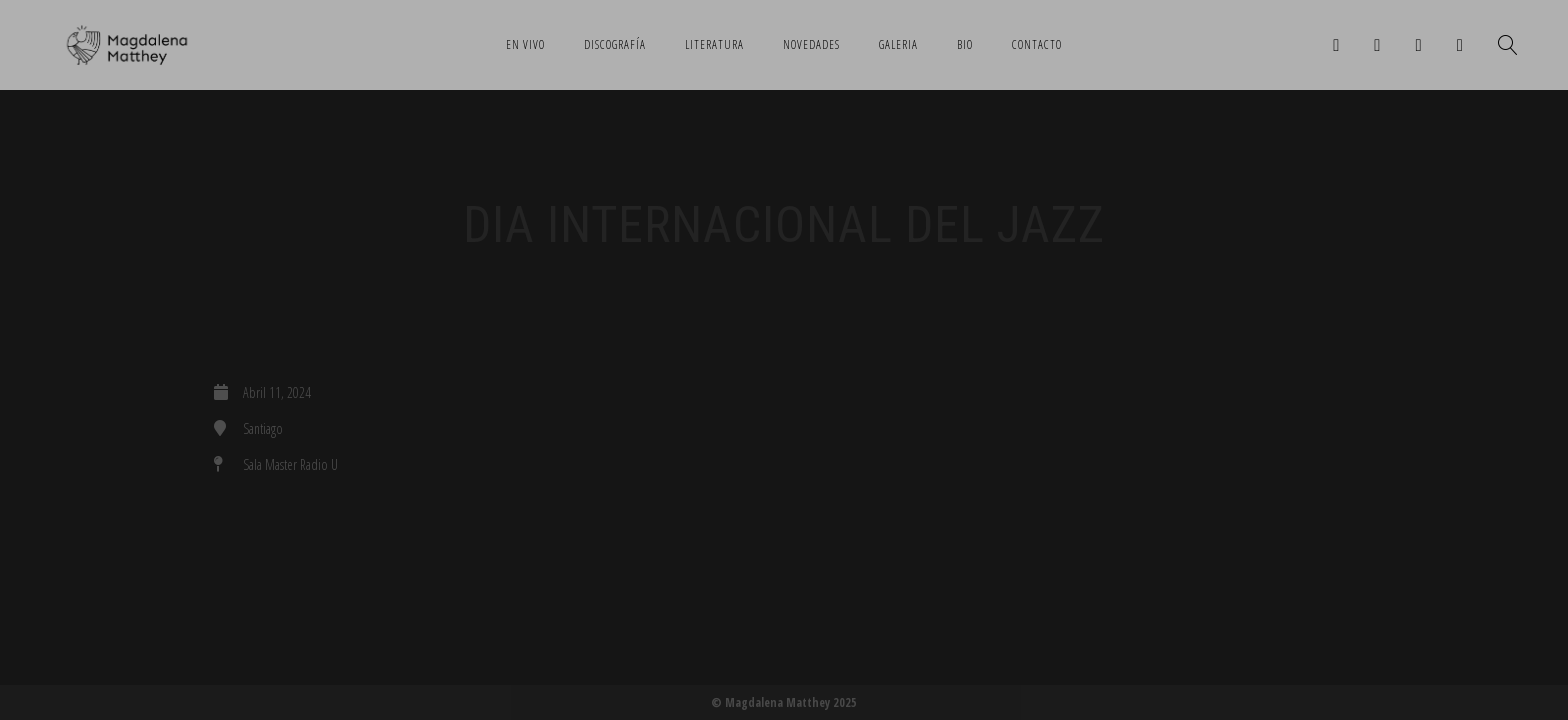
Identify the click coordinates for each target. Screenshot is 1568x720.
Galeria (898, 44)
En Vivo (525, 44)
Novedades (811, 44)
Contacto (1037, 44)
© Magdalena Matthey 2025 (784, 702)
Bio (965, 44)
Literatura (714, 44)
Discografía (615, 44)
